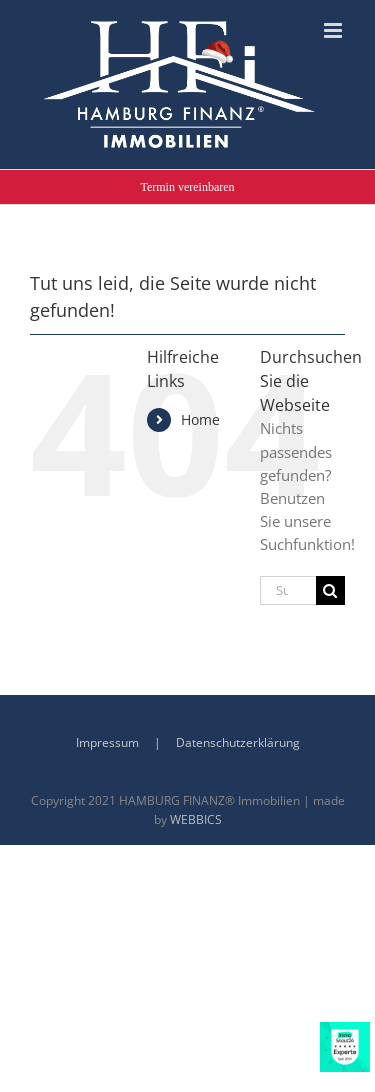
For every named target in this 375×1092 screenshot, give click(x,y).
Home (200, 419)
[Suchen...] (288, 590)
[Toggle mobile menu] (334, 30)
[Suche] (330, 590)
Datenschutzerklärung (238, 742)
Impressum (107, 742)
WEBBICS (196, 819)
